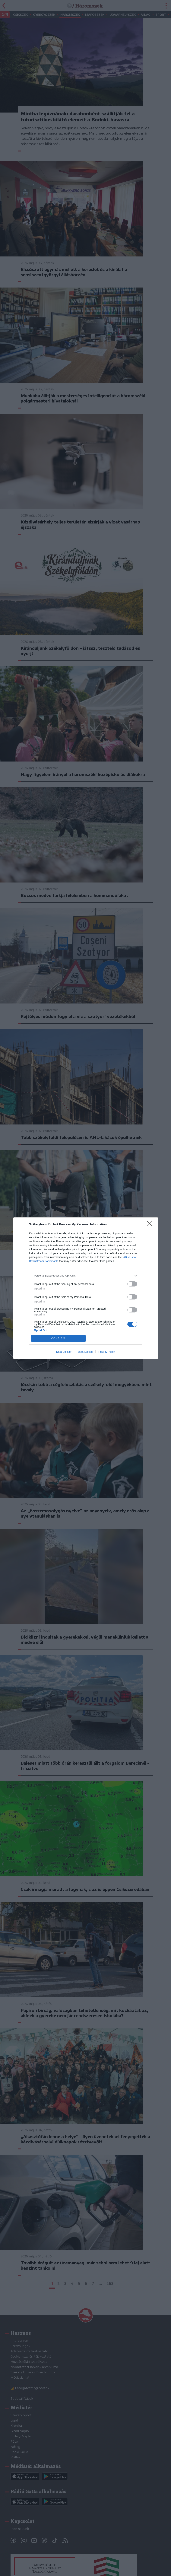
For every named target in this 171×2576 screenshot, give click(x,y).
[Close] (150, 1224)
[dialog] (85, 1288)
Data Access (85, 1351)
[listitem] (85, 1276)
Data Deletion (64, 1351)
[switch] (132, 1283)
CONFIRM (58, 1338)
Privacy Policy (106, 1351)
